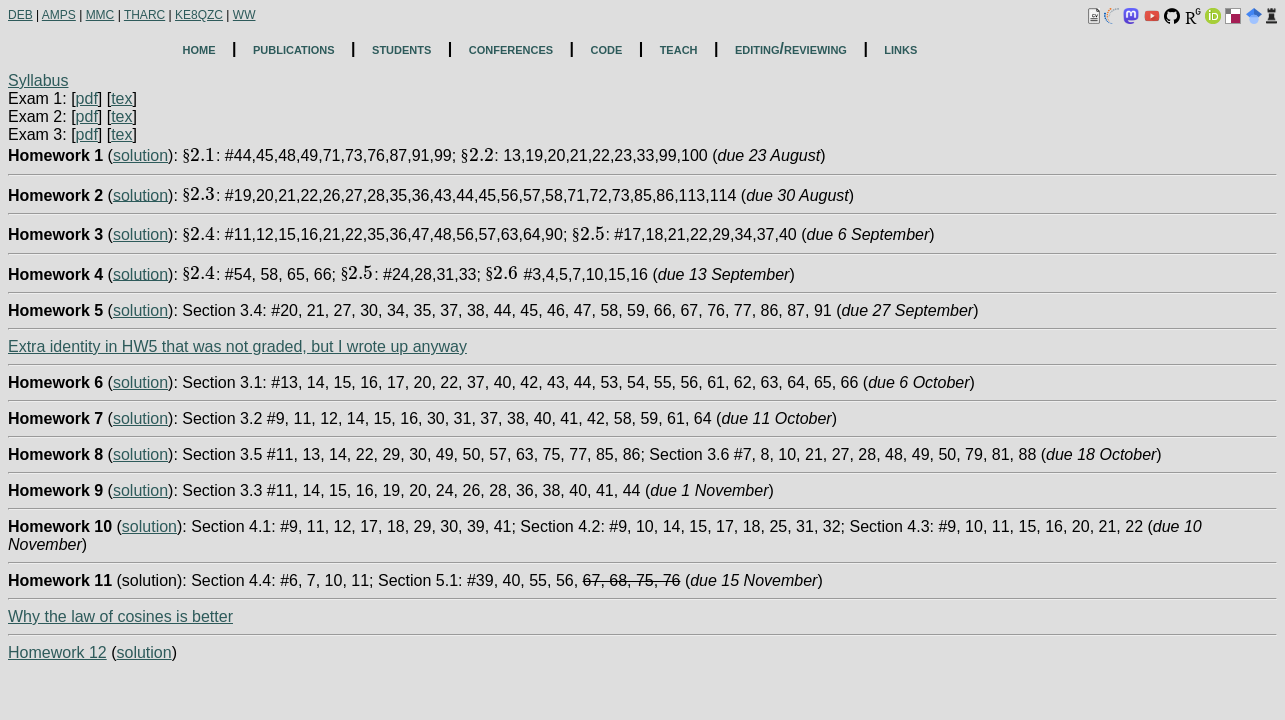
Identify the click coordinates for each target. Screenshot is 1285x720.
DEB (20, 15)
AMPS (59, 15)
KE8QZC (199, 15)
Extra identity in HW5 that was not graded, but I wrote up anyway (237, 346)
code (606, 48)
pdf (87, 98)
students (401, 48)
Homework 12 (57, 652)
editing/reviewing (791, 48)
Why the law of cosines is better (120, 616)
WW (244, 15)
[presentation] (199, 155)
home (199, 48)
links (900, 48)
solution (140, 155)
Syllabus (38, 80)
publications (294, 48)
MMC (100, 15)
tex (121, 98)
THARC (144, 15)
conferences (511, 48)
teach (679, 48)
